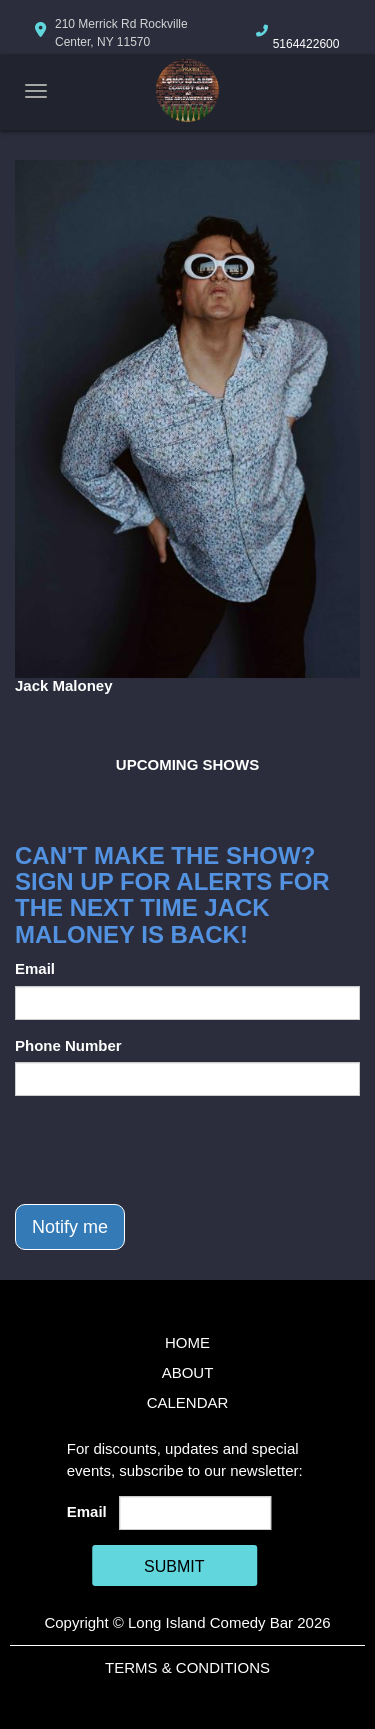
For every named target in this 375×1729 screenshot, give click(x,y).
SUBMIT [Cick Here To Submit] (174, 1566)
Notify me (70, 1227)
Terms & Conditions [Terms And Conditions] (187, 1667)
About (188, 1372)
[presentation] (167, 1150)
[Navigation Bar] (36, 91)
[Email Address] (195, 1513)
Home (187, 1342)
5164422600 (306, 44)
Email (35, 968)
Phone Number (68, 1045)
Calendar (188, 1402)
